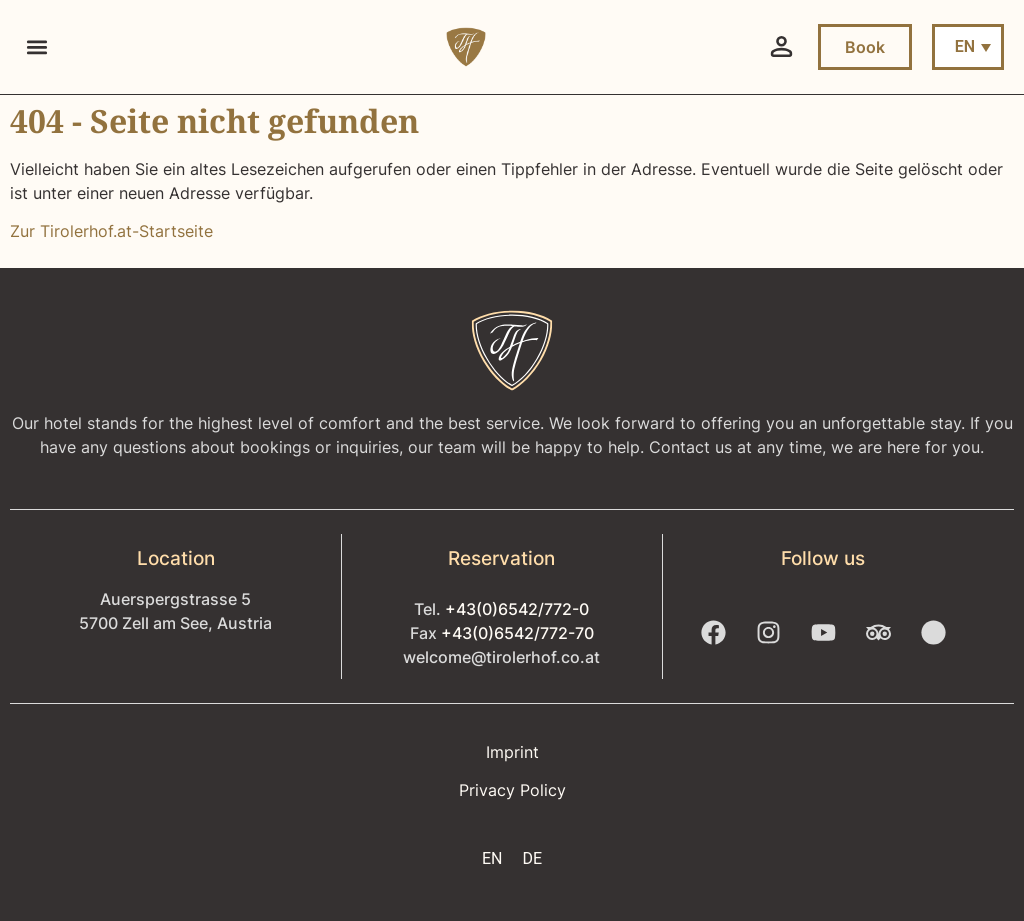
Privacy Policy (512, 790)
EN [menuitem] (965, 46)
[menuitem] (968, 47)
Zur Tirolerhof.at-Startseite (111, 231)
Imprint (512, 752)
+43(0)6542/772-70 (517, 633)
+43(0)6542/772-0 (517, 609)
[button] (36, 47)
